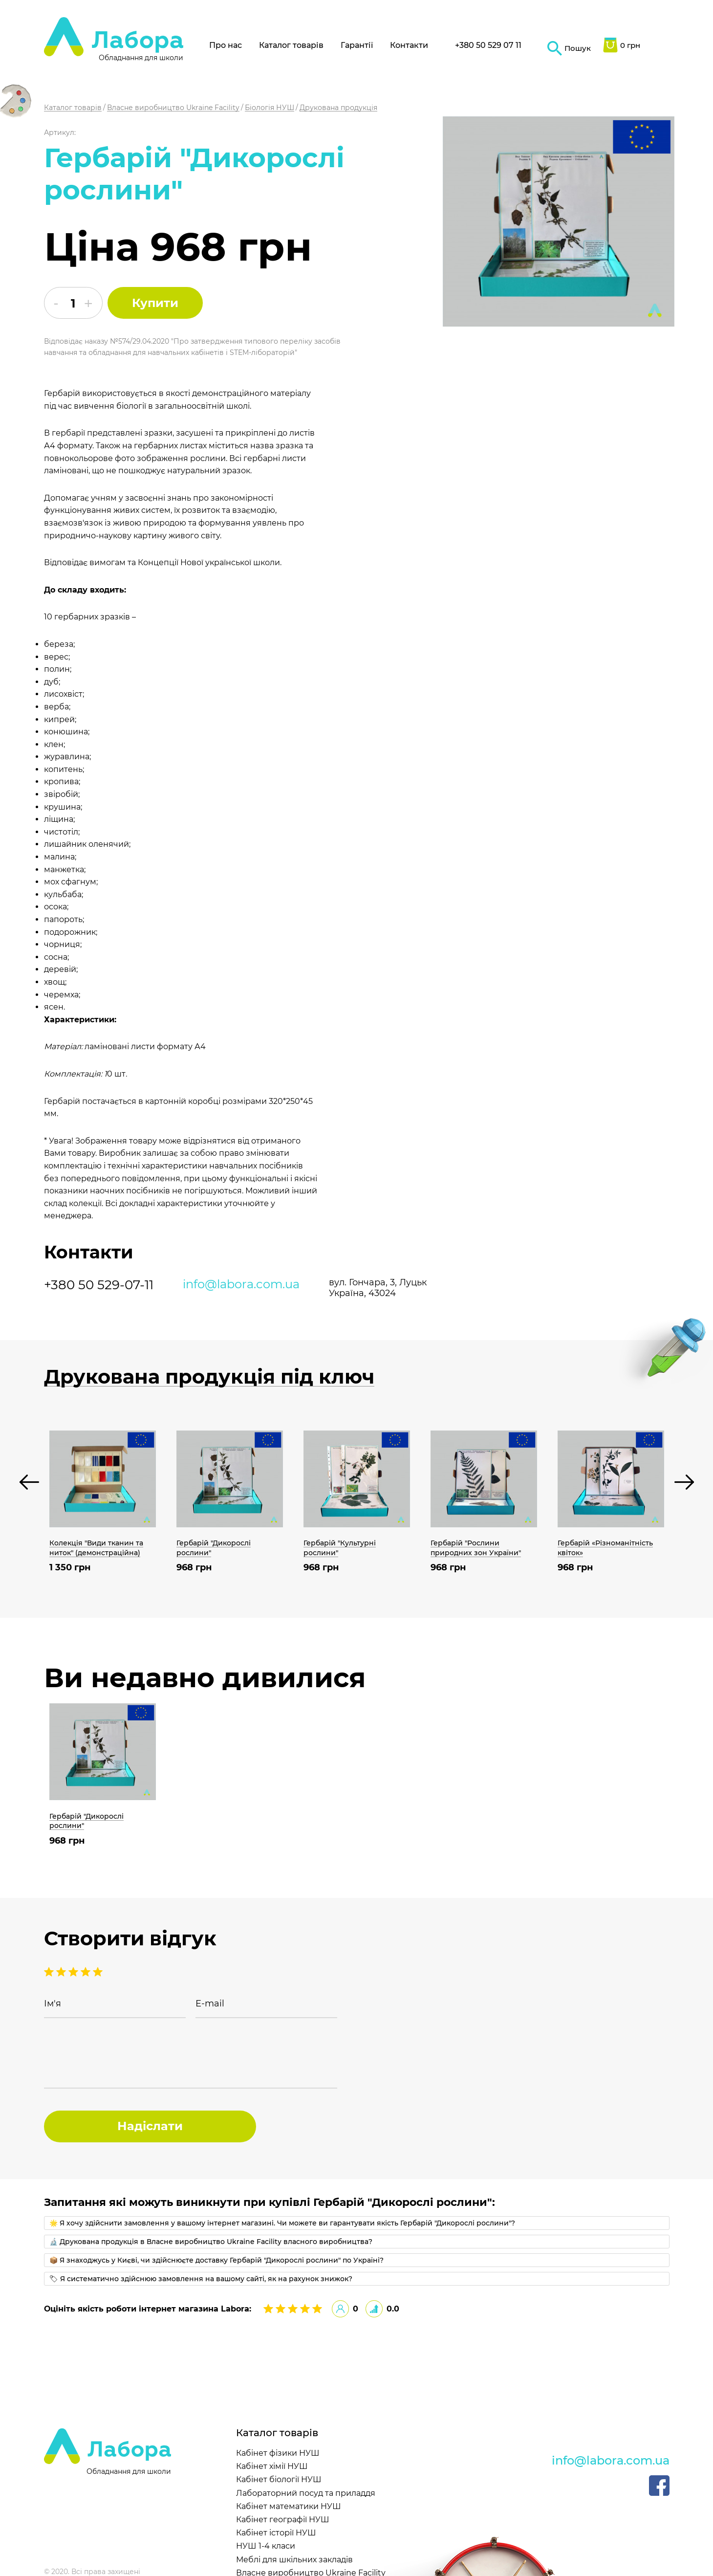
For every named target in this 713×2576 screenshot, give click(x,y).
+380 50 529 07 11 (488, 45)
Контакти (409, 45)
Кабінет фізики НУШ (278, 2453)
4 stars (61, 1972)
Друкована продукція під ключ (209, 1377)
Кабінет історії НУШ (276, 2532)
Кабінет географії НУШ (282, 2519)
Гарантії (357, 45)
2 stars (85, 1972)
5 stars (49, 1972)
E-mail (209, 2004)
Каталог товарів (291, 45)
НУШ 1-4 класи (265, 2546)
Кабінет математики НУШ (288, 2506)
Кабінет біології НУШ (279, 2479)
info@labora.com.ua (241, 1284)
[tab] (357, 2223)
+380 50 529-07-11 (98, 1285)
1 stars (98, 1972)
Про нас (225, 45)
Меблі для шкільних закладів (294, 2559)
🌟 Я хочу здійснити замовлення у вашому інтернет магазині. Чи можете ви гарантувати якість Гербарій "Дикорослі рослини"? (282, 2223)
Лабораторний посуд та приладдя (305, 2493)
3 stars (73, 1972)
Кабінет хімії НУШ (272, 2466)
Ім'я (52, 2004)
